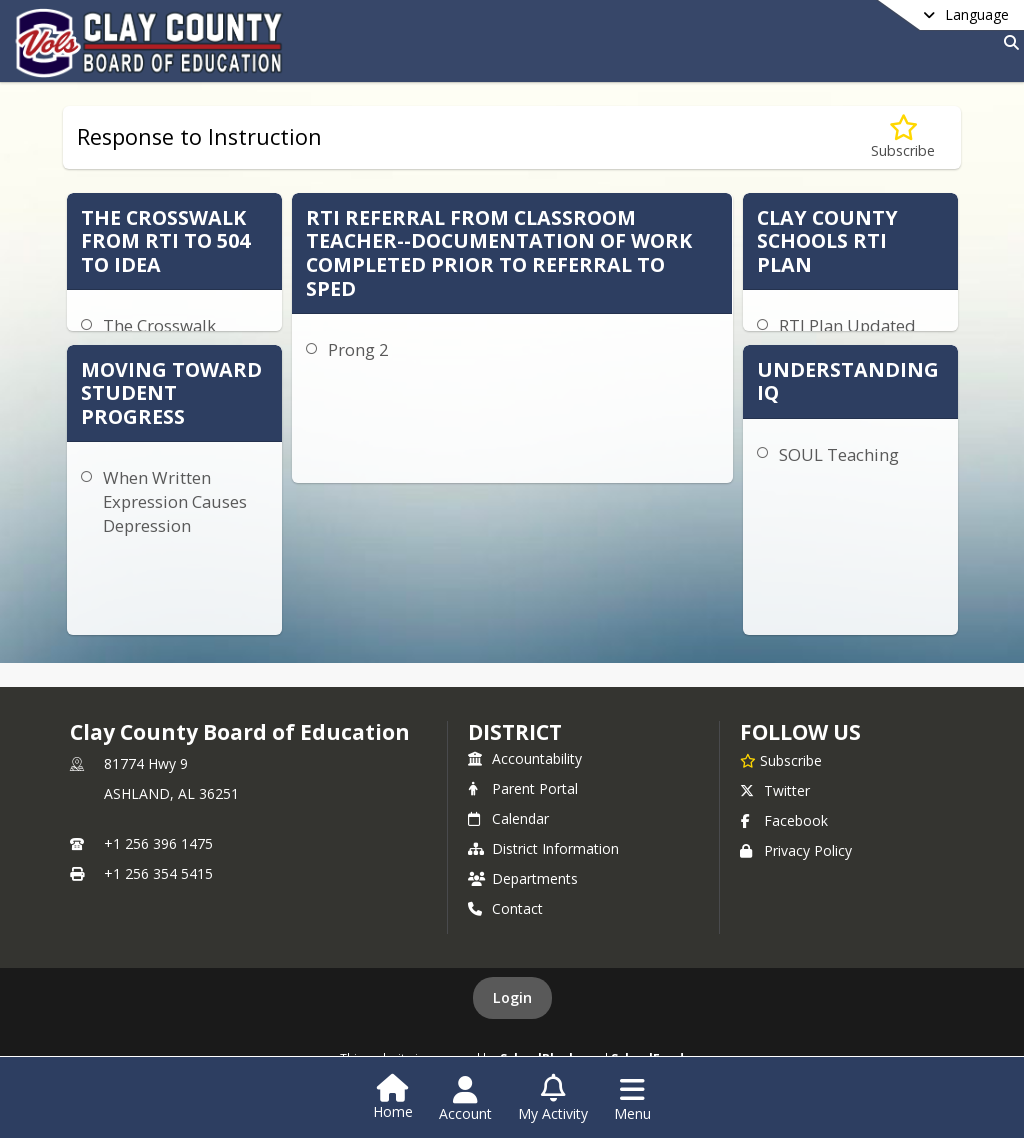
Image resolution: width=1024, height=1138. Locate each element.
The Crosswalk (159, 325)
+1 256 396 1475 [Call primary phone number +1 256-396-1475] (158, 843)
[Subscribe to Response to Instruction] (903, 137)
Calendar (508, 818)
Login (512, 997)
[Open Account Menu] (465, 1099)
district (515, 732)
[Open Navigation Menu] (632, 1099)
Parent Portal (523, 788)
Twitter (775, 790)
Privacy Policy (796, 850)
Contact (505, 908)
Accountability (525, 758)
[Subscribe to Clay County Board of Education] (781, 760)
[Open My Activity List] (553, 1099)
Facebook (784, 820)
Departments (523, 878)
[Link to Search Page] (1007, 42)
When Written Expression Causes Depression (175, 501)
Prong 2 (358, 349)
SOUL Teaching (839, 454)
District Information (543, 848)
